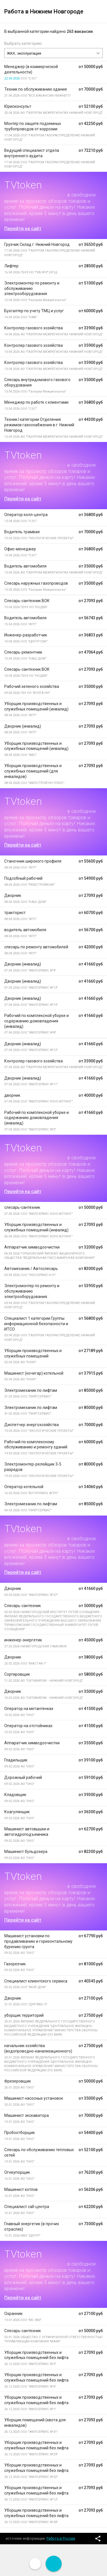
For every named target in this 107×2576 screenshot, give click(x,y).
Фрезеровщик (17, 2081)
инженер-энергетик (23, 1640)
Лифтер (11, 266)
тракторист (15, 912)
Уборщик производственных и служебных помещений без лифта (36, 2355)
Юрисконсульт (17, 106)
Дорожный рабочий (23, 1777)
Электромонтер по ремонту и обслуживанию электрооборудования (31, 288)
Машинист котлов (21, 2189)
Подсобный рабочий (23, 878)
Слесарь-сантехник (22, 1605)
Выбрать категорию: (23, 43)
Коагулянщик (17, 1811)
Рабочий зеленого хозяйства (31, 686)
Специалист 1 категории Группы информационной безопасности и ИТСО (36, 1323)
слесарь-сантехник (22, 1207)
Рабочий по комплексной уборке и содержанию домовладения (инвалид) (36, 1021)
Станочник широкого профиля (32, 861)
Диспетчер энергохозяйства (31, 1424)
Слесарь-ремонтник (23, 652)
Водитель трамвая (22, 531)
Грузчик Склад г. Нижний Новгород (37, 244)
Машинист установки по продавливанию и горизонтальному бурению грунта (38, 1941)
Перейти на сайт (22, 228)
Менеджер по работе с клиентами (36, 402)
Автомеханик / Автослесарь (31, 1268)
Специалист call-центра (26, 2206)
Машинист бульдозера (25, 1851)
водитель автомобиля (25, 929)
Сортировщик (17, 1674)
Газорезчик (15, 1964)
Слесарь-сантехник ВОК (27, 600)
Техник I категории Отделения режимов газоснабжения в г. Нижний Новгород (39, 425)
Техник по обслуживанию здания (35, 89)
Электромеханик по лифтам (30, 1390)
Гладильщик (15, 1760)
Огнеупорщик (17, 2172)
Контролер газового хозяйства (33, 328)
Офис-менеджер (20, 549)
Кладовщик (15, 1794)
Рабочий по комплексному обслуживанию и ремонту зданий (35, 1445)
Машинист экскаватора (26, 2115)
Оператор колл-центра (26, 514)
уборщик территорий (24, 2015)
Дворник (12, 895)
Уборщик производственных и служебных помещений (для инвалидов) (33, 771)
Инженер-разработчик (25, 635)
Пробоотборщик (19, 2132)
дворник (12, 1095)
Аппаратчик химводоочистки (32, 1247)
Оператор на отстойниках (28, 1725)
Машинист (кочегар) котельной (33, 1373)
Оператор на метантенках (28, 1708)
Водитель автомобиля (25, 566)
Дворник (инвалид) (22, 726)
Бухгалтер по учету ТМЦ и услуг (34, 310)
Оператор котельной (23, 1486)
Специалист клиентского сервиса (35, 1981)
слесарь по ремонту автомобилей (36, 947)
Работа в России (61, 2538)
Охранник (13, 2313)
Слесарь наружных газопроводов (36, 583)
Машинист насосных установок (33, 2098)
